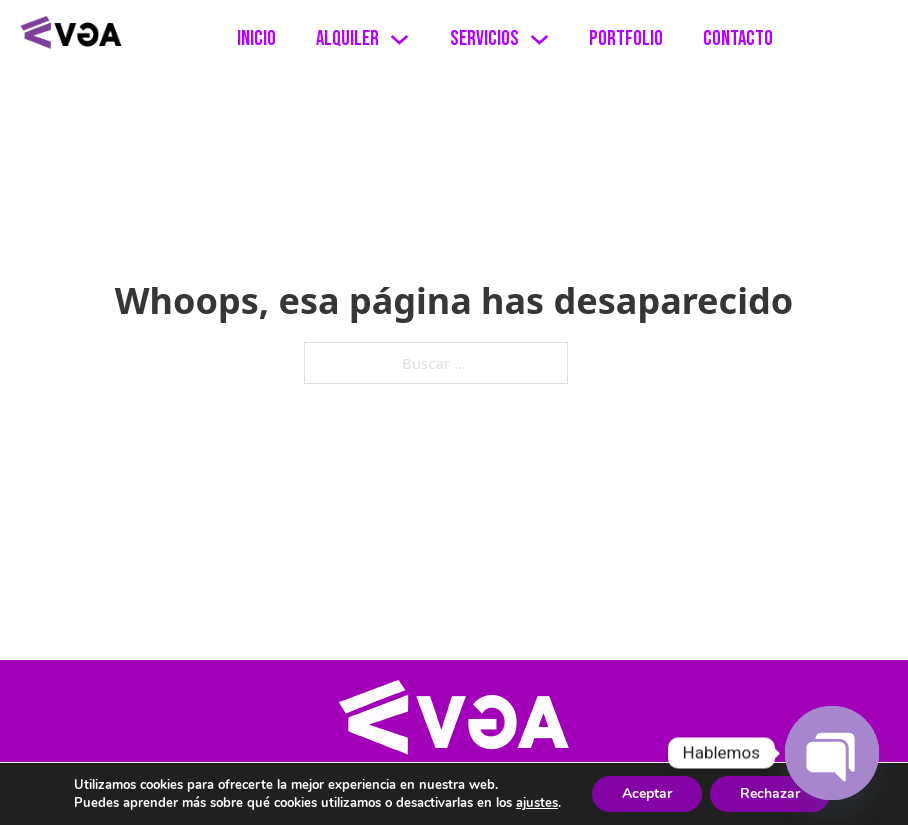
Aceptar (647, 793)
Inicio (256, 38)
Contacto (738, 38)
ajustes (537, 803)
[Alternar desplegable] (399, 39)
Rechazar (770, 793)
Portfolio (626, 38)
